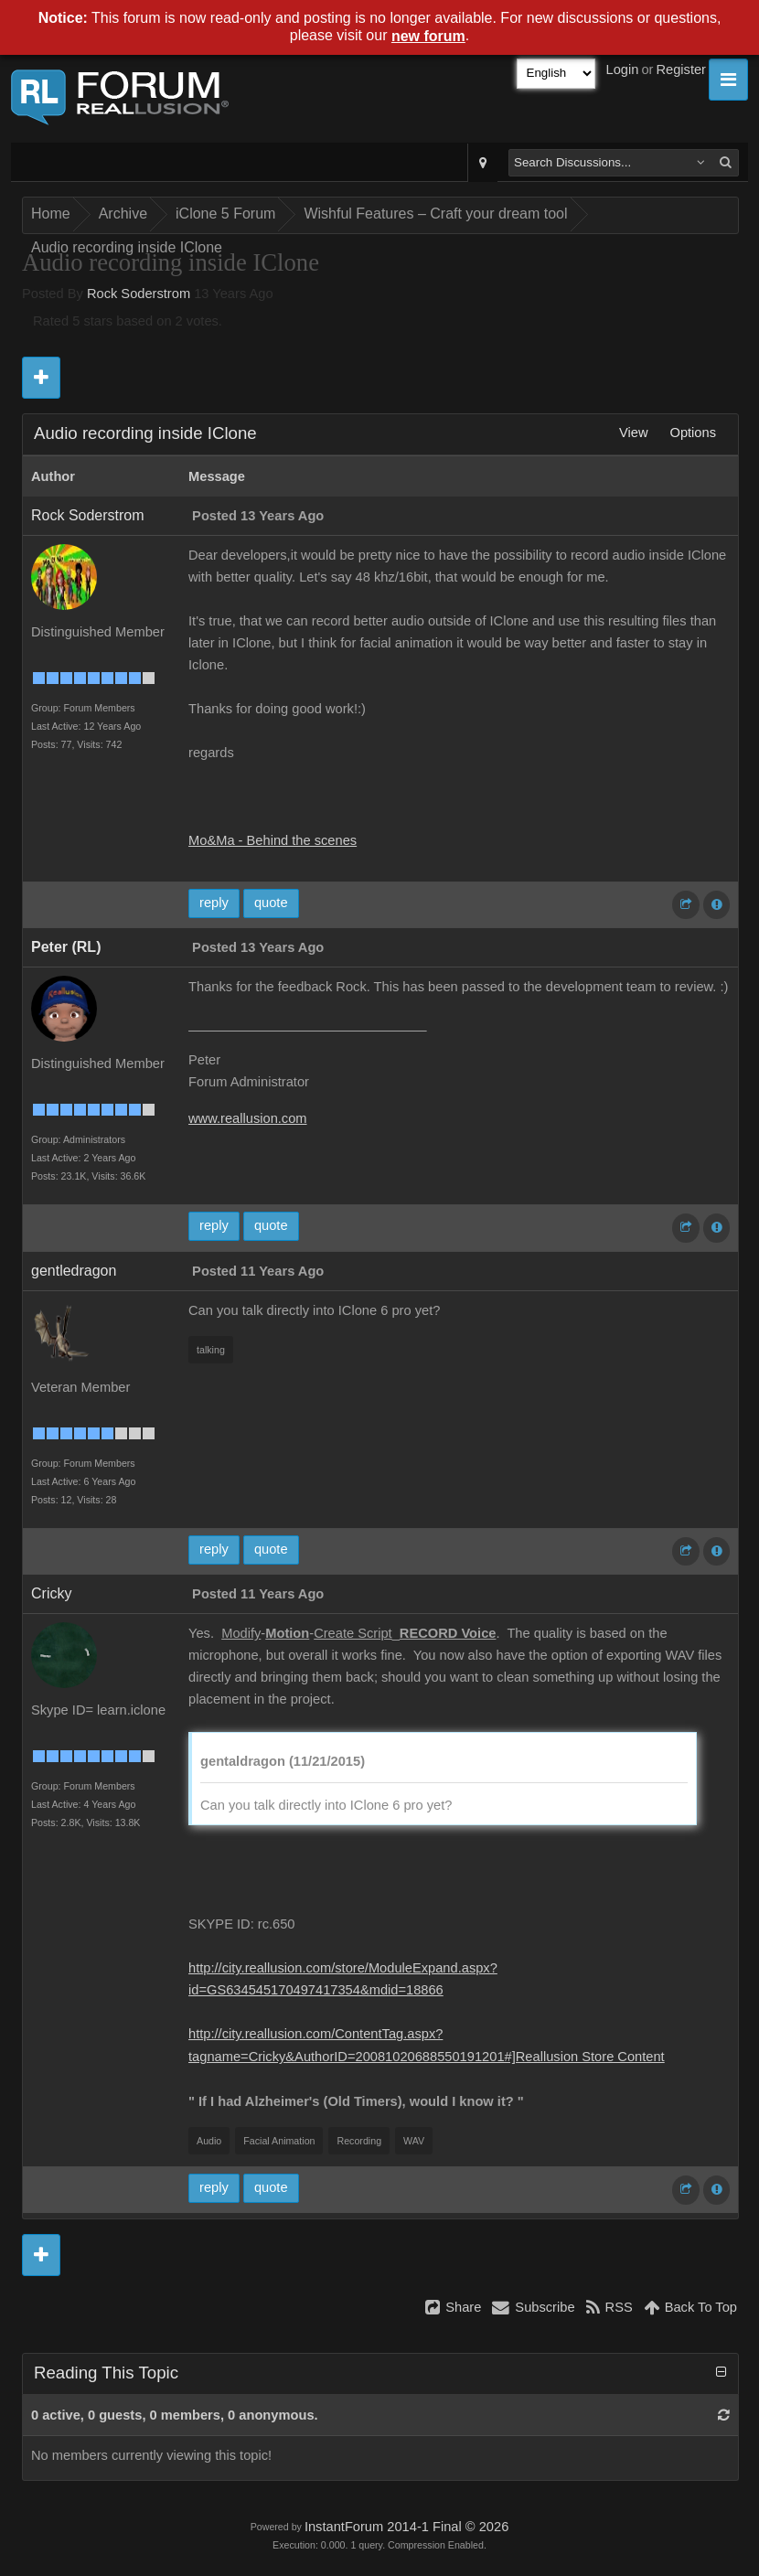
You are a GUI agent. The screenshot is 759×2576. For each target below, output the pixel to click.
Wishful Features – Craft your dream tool (435, 213)
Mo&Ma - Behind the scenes (272, 840)
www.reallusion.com (247, 1118)
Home (50, 213)
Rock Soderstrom (138, 293)
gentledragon (73, 1270)
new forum (428, 36)
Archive (123, 213)
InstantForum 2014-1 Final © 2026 (406, 2526)
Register (681, 69)
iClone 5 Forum (225, 213)
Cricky (51, 1593)
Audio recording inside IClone (126, 247)
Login (622, 69)
